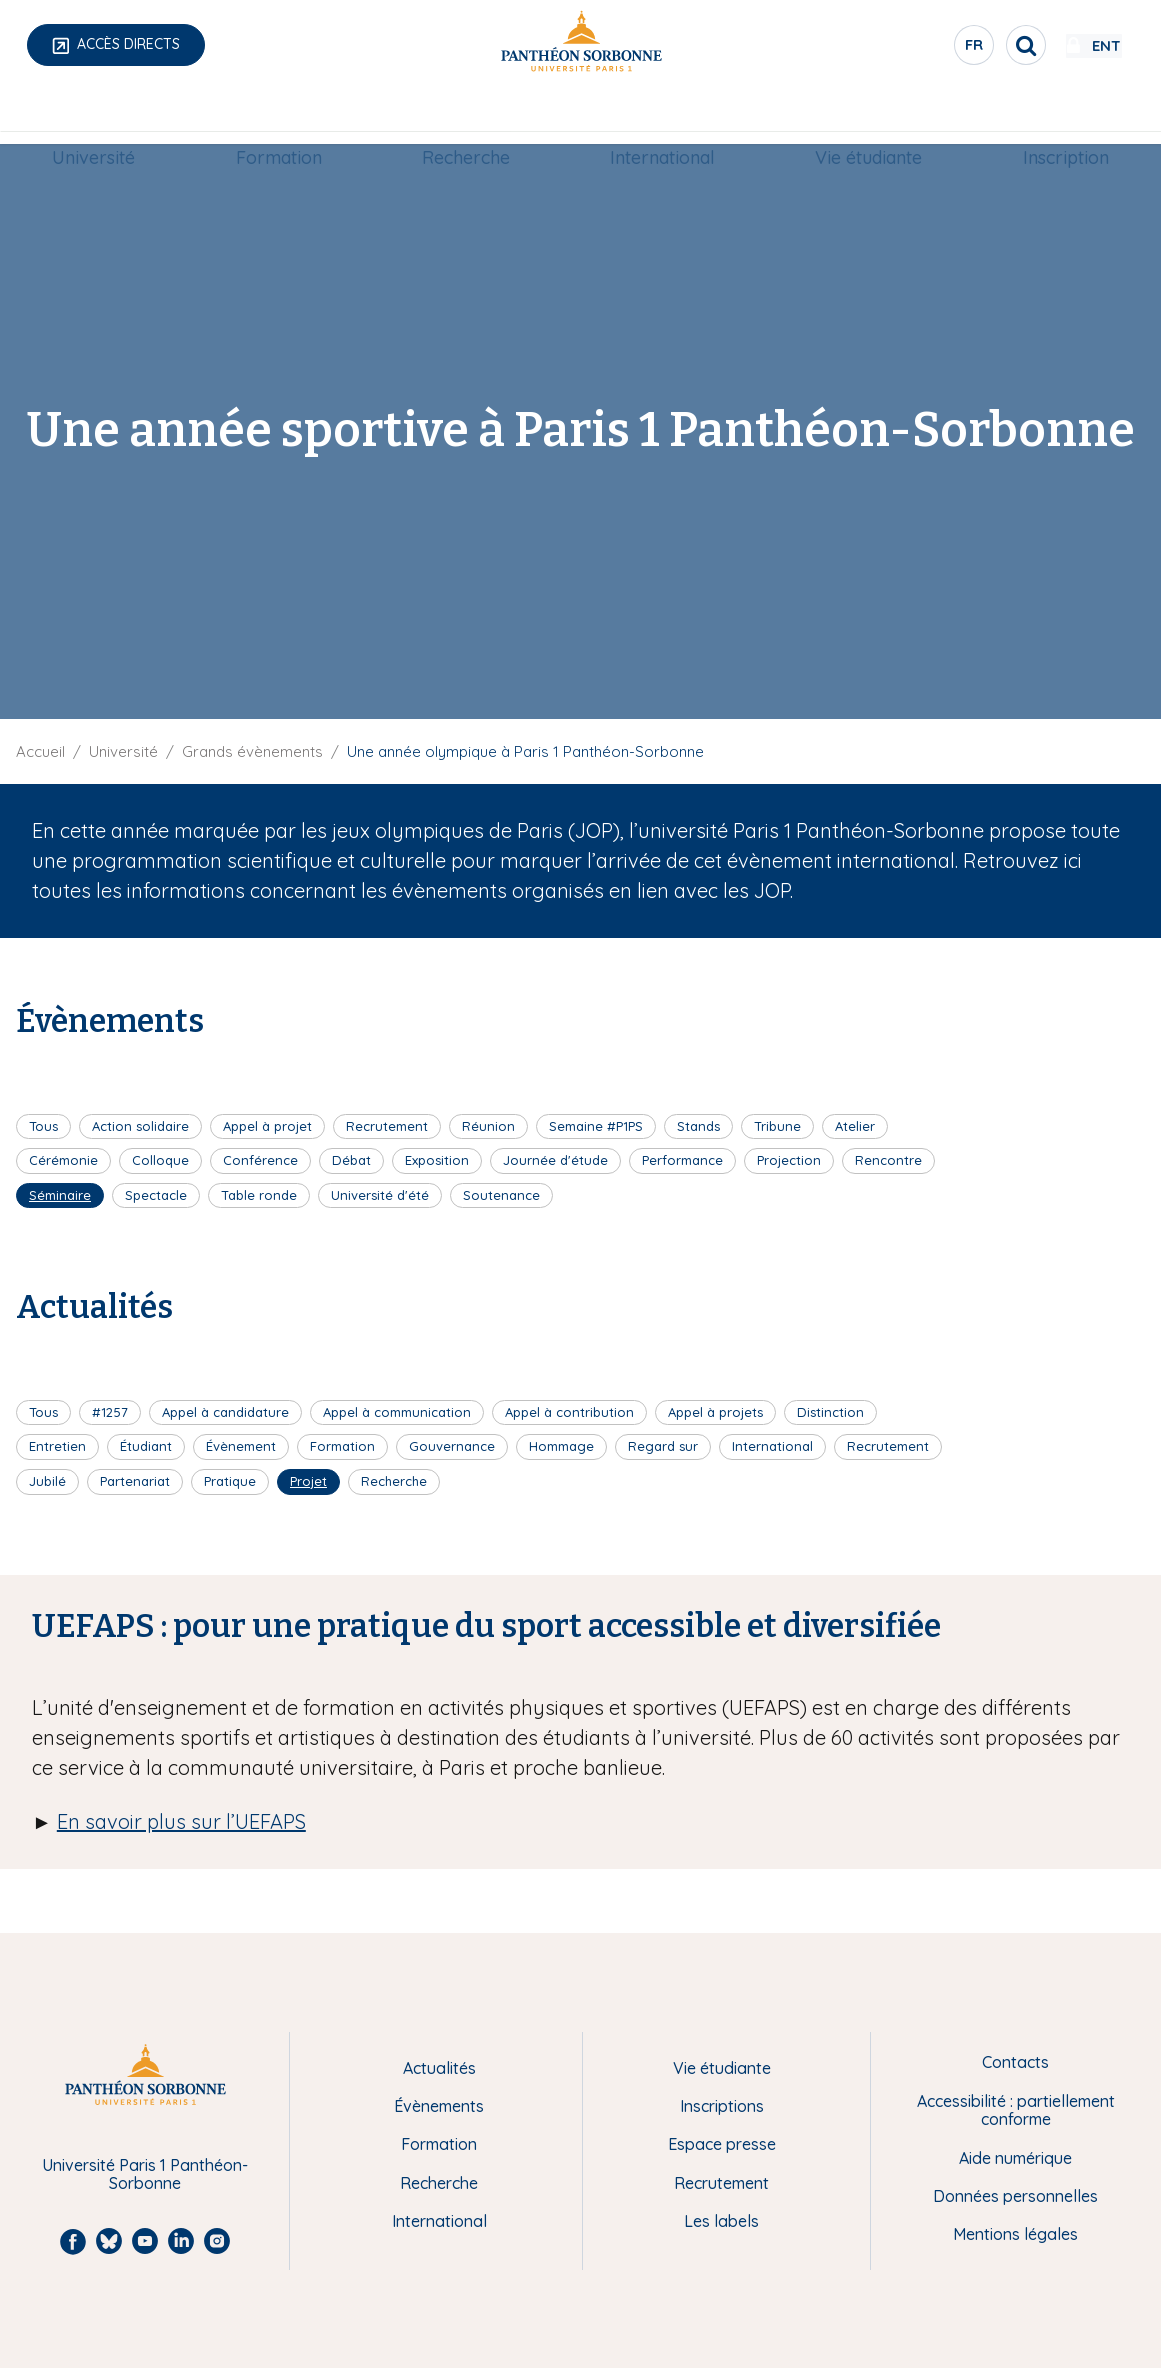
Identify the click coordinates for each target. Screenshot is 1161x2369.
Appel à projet (267, 1126)
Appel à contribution (569, 1412)
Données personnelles (1015, 2196)
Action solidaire (140, 1126)
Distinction (830, 1412)
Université (106, 116)
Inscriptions (722, 2106)
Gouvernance (452, 1446)
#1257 (110, 1412)
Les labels (721, 2221)
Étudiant (146, 1446)
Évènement (241, 1446)
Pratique (230, 1481)
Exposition (437, 1160)
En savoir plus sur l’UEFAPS (181, 1821)
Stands (698, 1126)
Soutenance (501, 1195)
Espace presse (722, 2144)
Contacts (1015, 2062)
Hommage (561, 1446)
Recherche (468, 116)
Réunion (488, 1126)
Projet (308, 1481)
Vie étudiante (861, 116)
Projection (789, 1160)
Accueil (40, 751)
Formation (286, 116)
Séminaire (60, 1195)
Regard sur (663, 1446)
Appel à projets (715, 1412)
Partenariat (135, 1481)
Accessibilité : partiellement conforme (1016, 2110)
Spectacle (156, 1195)
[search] (967, 45)
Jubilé (47, 1481)
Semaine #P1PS (596, 1126)
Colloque (160, 1160)
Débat (351, 1160)
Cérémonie (63, 1160)
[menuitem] (106, 117)
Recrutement (387, 1126)
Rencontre (888, 1160)
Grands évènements (252, 751)
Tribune (777, 1126)
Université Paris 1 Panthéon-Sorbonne (145, 2174)
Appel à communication (397, 1412)
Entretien (57, 1446)
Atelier (855, 1126)
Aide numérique (1015, 2158)
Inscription (1053, 116)
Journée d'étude (555, 1160)
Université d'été (380, 1195)
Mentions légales (1015, 2234)
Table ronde (259, 1195)
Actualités (439, 2068)
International (660, 116)
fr (916, 49)
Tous (43, 1126)
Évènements (439, 2106)
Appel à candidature (225, 1412)
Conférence (260, 1160)
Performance (682, 1160)
